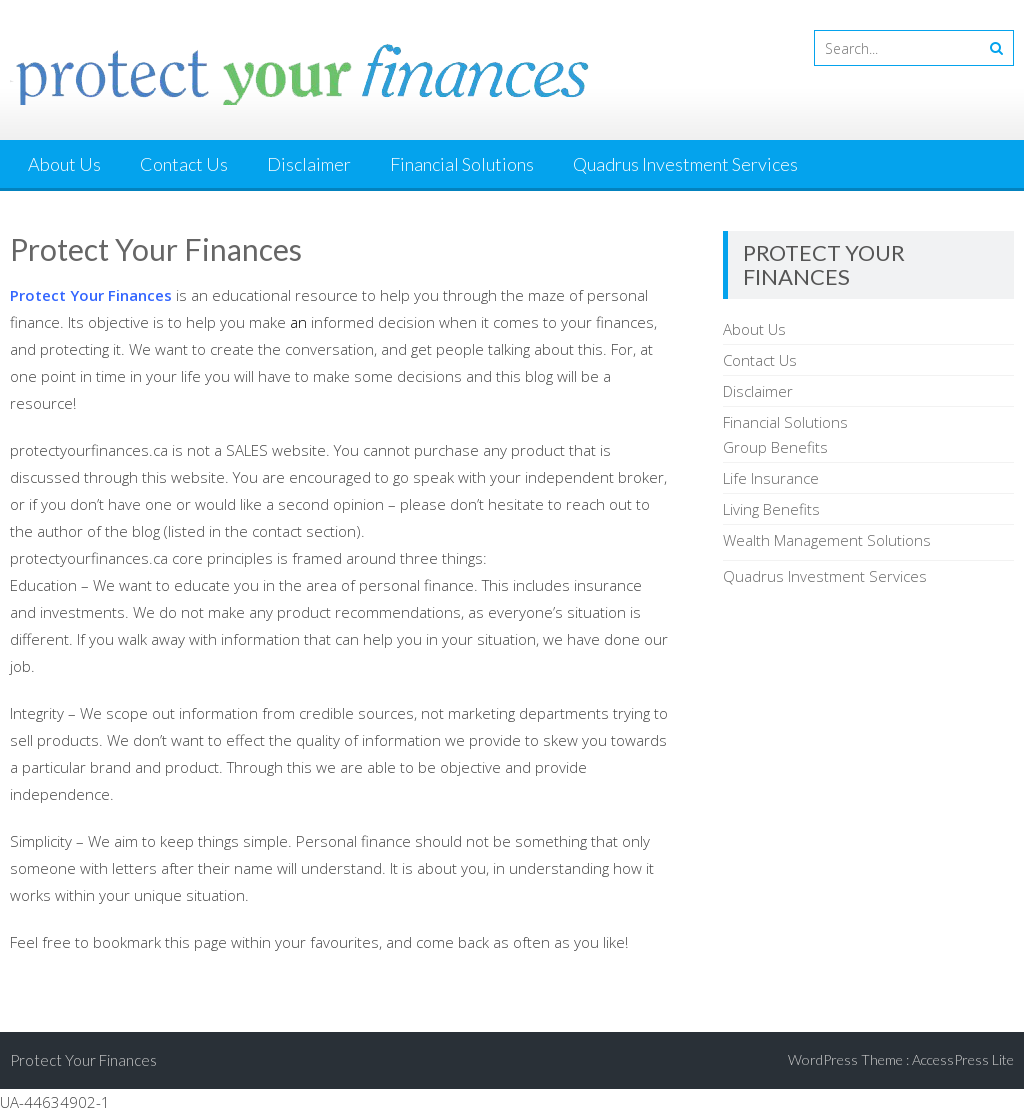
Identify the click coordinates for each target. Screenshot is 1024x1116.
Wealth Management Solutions (827, 540)
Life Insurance (771, 478)
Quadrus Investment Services (685, 164)
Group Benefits (775, 447)
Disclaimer (309, 164)
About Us (64, 164)
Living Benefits (771, 509)
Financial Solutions (462, 164)
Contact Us (184, 164)
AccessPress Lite (963, 1059)
